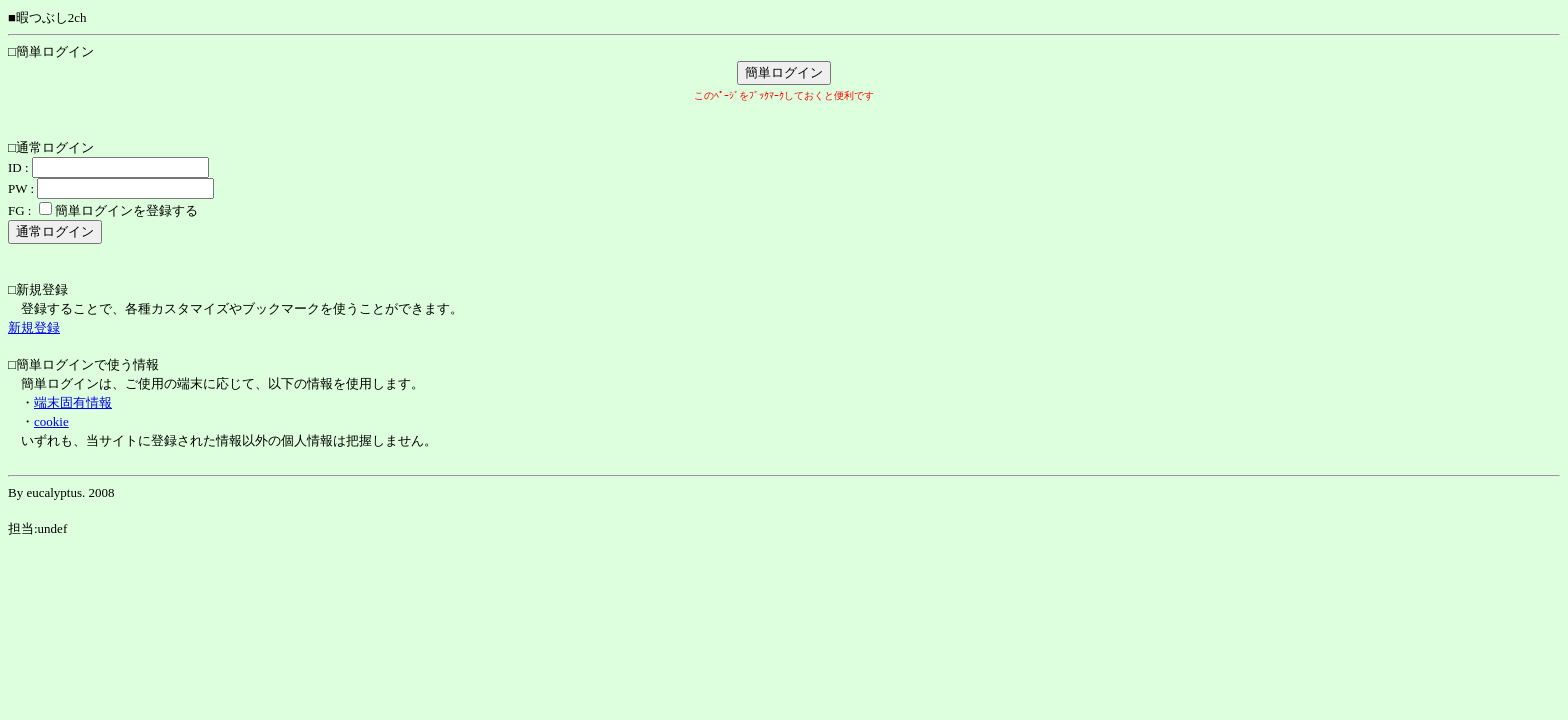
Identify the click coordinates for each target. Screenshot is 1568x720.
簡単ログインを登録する (126, 210)
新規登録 (34, 327)
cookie (51, 421)
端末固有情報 (73, 402)
